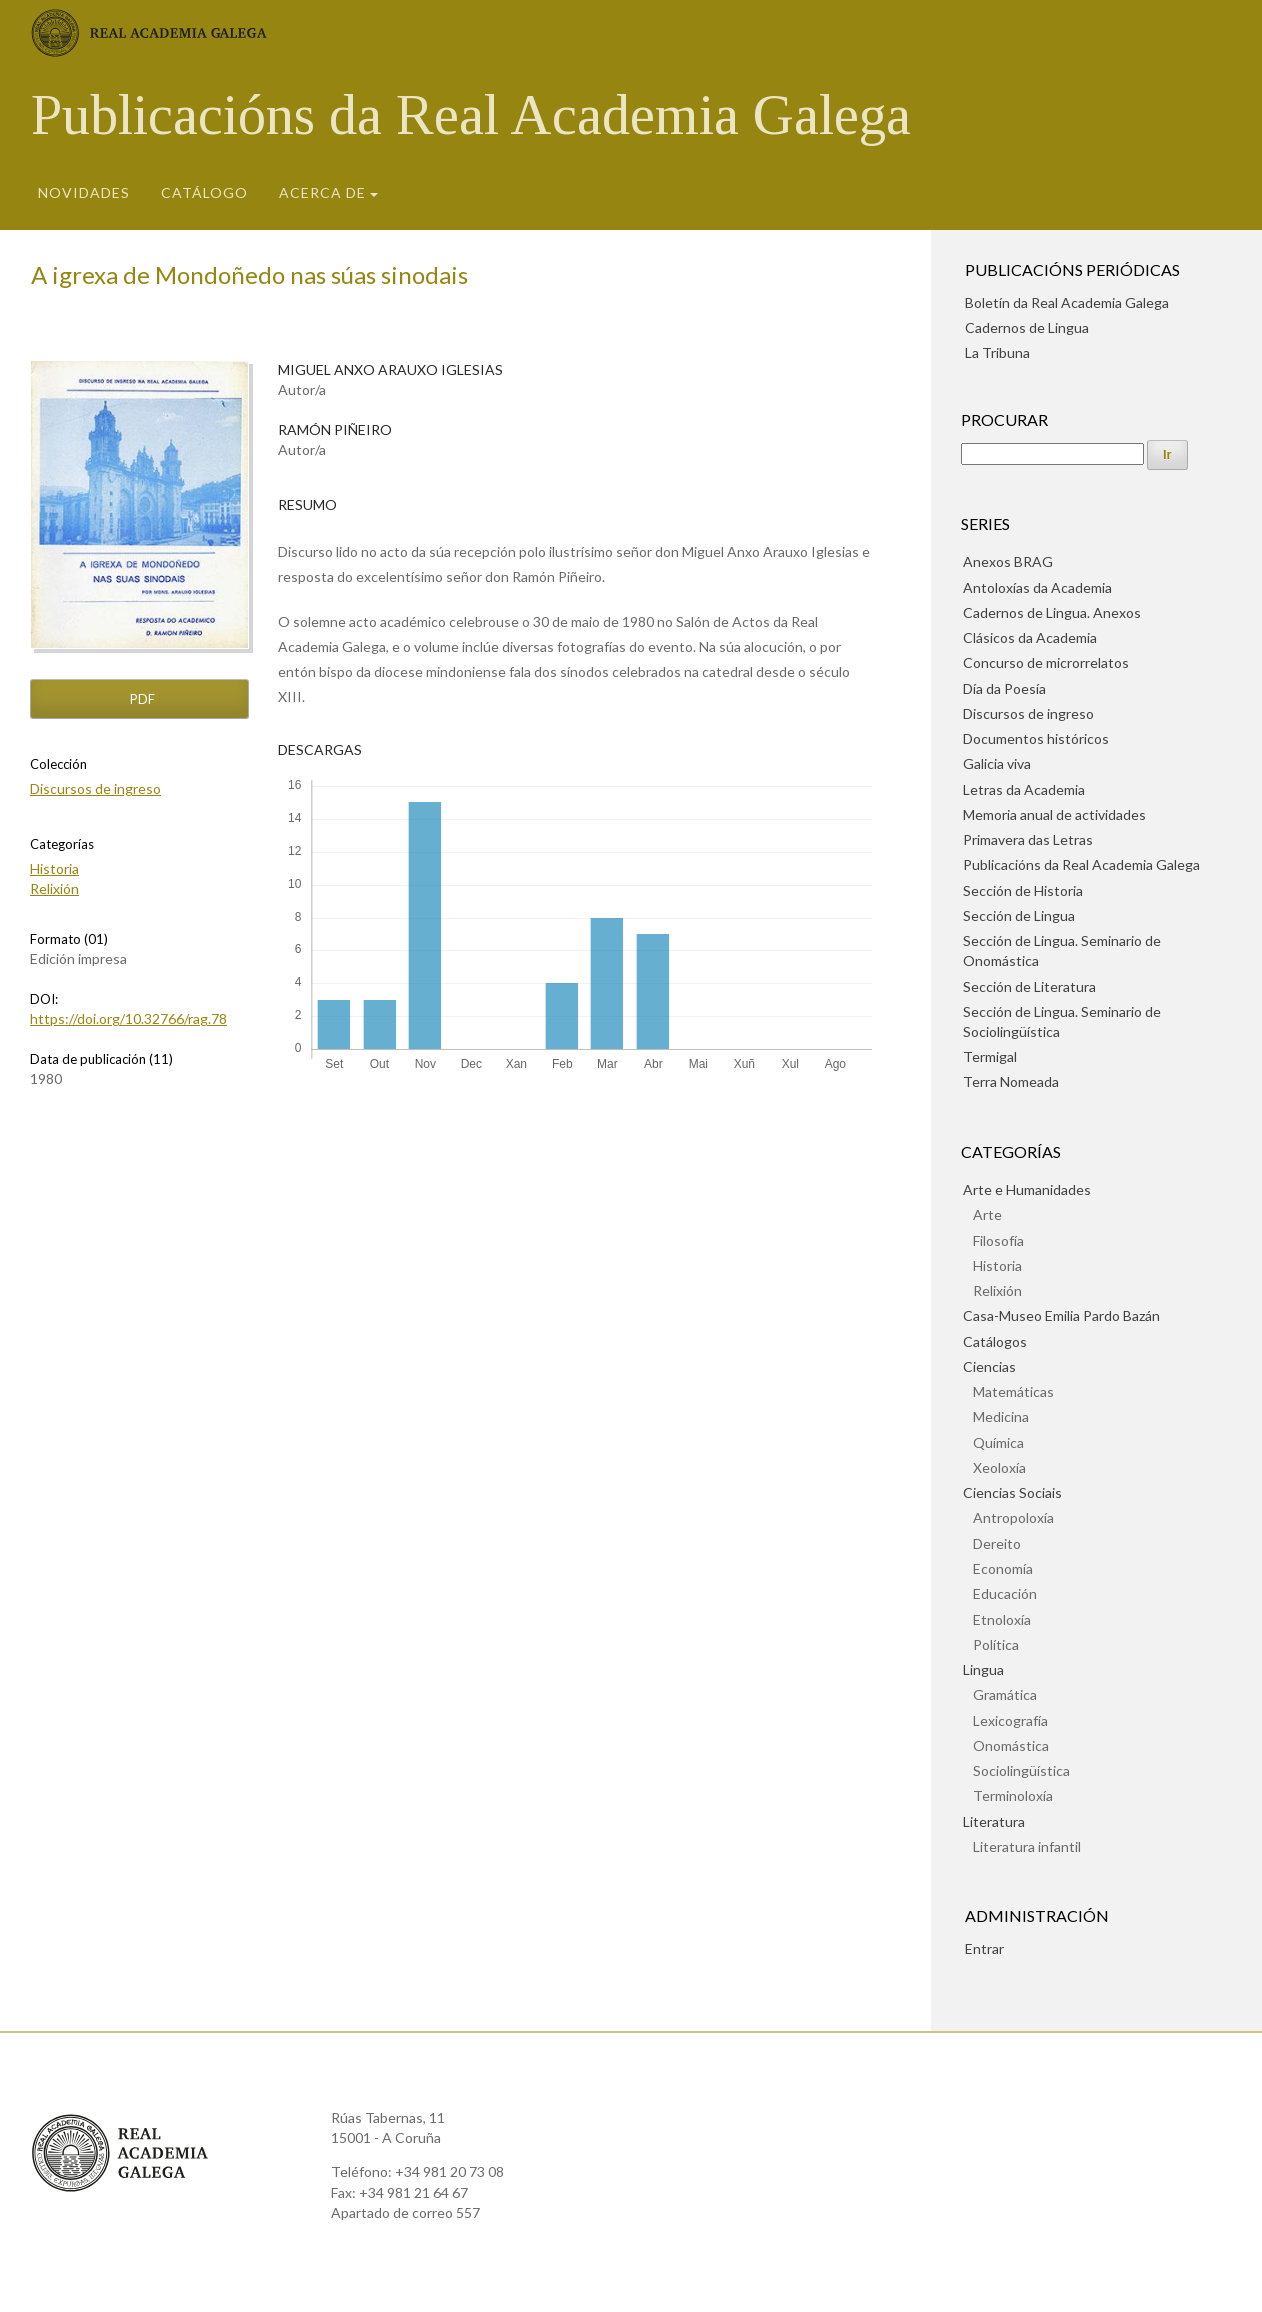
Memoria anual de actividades (1054, 814)
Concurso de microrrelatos (1046, 662)
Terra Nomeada (1011, 1081)
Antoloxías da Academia (1037, 587)
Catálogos (995, 1341)
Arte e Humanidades (1027, 1189)
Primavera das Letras (1028, 839)
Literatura (994, 1821)
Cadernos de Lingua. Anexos (1052, 612)
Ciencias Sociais (1012, 1492)
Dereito (997, 1543)
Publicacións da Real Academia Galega (471, 115)
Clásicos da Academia (1030, 637)
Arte (987, 1214)
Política (996, 1644)
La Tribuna (997, 352)
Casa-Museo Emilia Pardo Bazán (1061, 1315)
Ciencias (989, 1366)
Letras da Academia (1024, 789)
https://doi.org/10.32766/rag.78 (128, 1018)
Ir (1167, 454)
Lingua (983, 1669)
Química (998, 1442)
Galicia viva (997, 763)
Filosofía (998, 1240)
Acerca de (322, 192)
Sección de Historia (1023, 890)
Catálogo (204, 192)
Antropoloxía (1013, 1517)
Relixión (54, 888)
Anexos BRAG (1008, 561)
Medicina (1001, 1416)
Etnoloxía (1002, 1619)
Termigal (990, 1056)
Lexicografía (1010, 1720)
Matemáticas (1013, 1391)
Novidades (84, 192)
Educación (1005, 1593)
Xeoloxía (999, 1467)
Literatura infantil (1027, 1846)
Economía (1003, 1568)
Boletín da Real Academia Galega (1067, 302)
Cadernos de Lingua (1027, 327)
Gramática (1005, 1694)
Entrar (984, 1948)
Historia (54, 868)
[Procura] (1052, 454)
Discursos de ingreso (95, 788)
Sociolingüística (1021, 1770)
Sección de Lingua (1019, 915)
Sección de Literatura (1029, 986)
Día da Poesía (1004, 688)
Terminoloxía (1013, 1795)
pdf (141, 699)
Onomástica (1011, 1745)
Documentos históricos (1036, 738)
